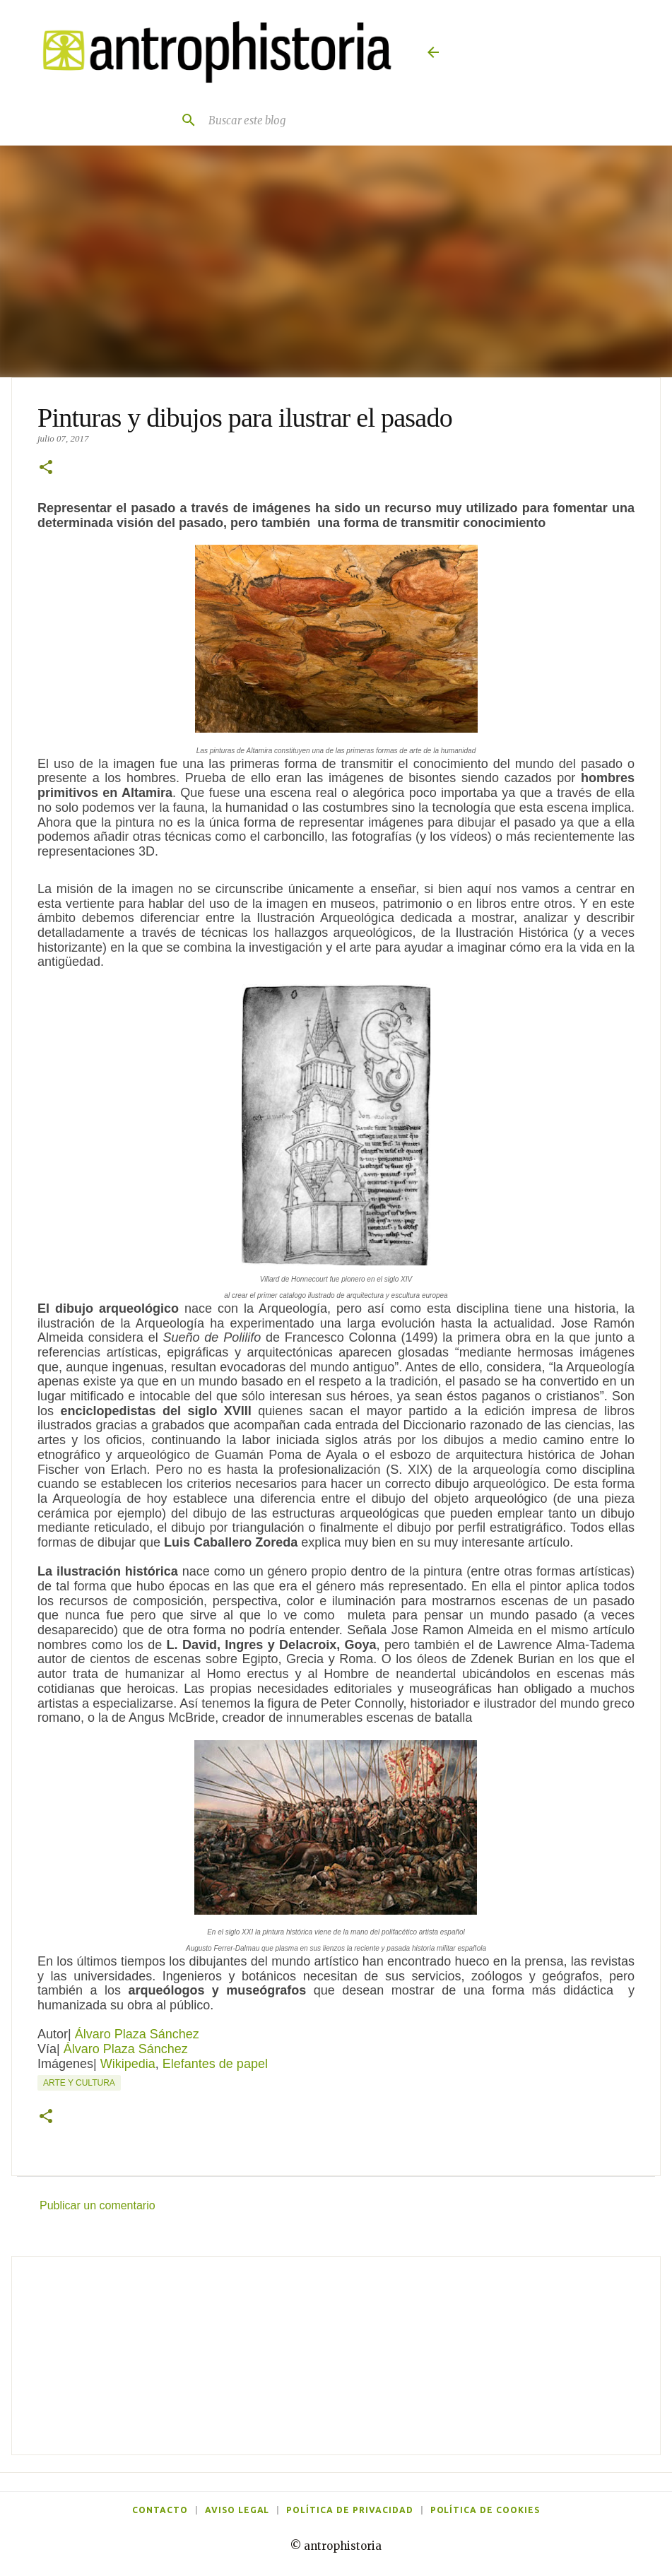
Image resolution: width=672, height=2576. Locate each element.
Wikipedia (127, 2064)
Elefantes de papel (215, 2064)
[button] (45, 468)
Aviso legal (237, 2510)
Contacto (160, 2510)
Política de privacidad (349, 2510)
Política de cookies (485, 2510)
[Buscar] (183, 120)
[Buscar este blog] (302, 120)
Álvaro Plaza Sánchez (137, 2034)
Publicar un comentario (97, 2205)
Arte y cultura (79, 2083)
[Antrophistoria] (211, 52)
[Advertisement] (336, 2355)
